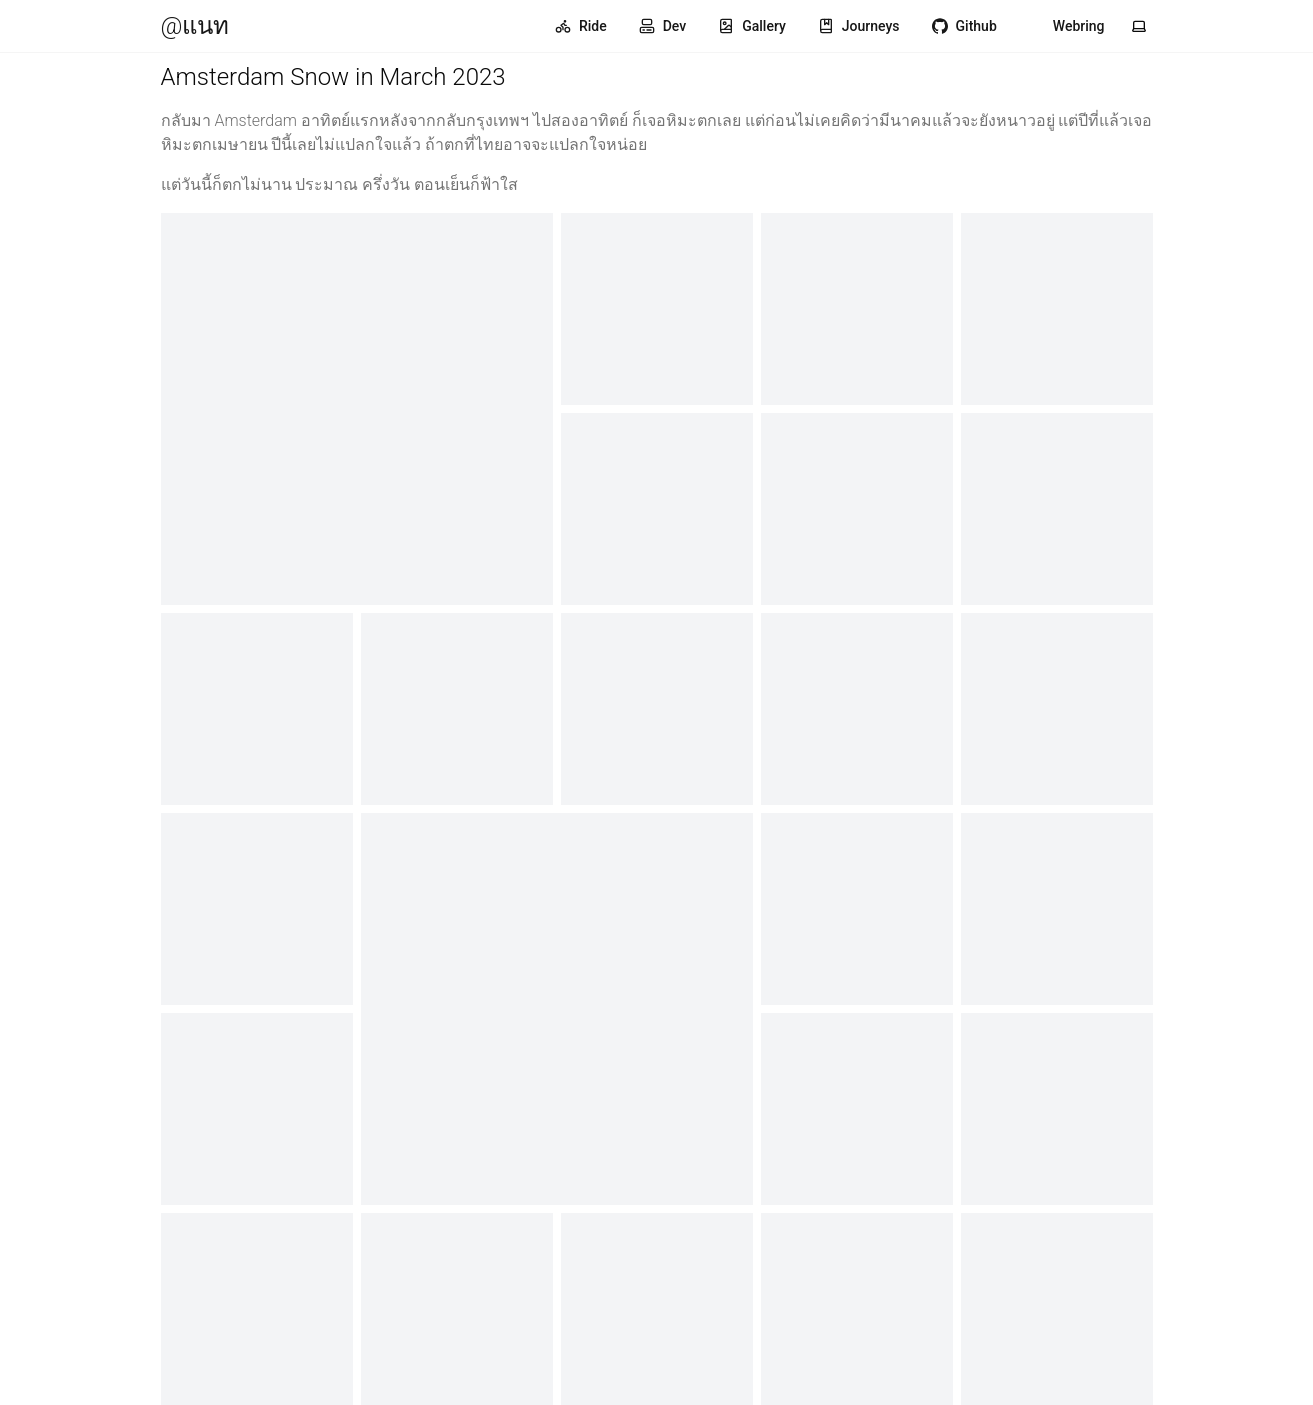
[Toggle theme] (1139, 26)
